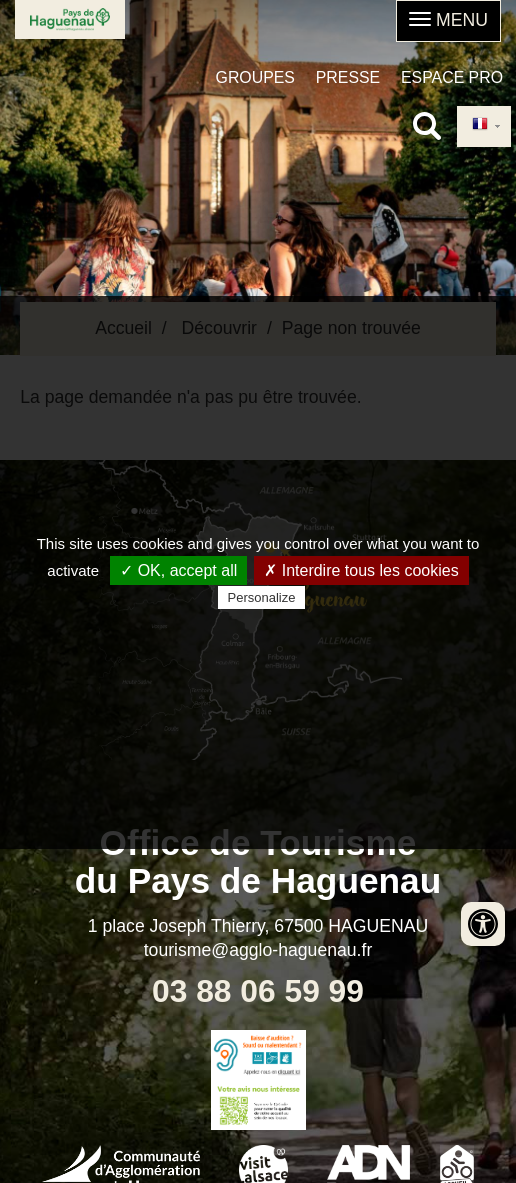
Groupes (255, 77)
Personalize (262, 597)
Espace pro (452, 77)
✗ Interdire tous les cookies (361, 570)
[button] (448, 21)
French (480, 125)
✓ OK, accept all (178, 570)
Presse (348, 77)
